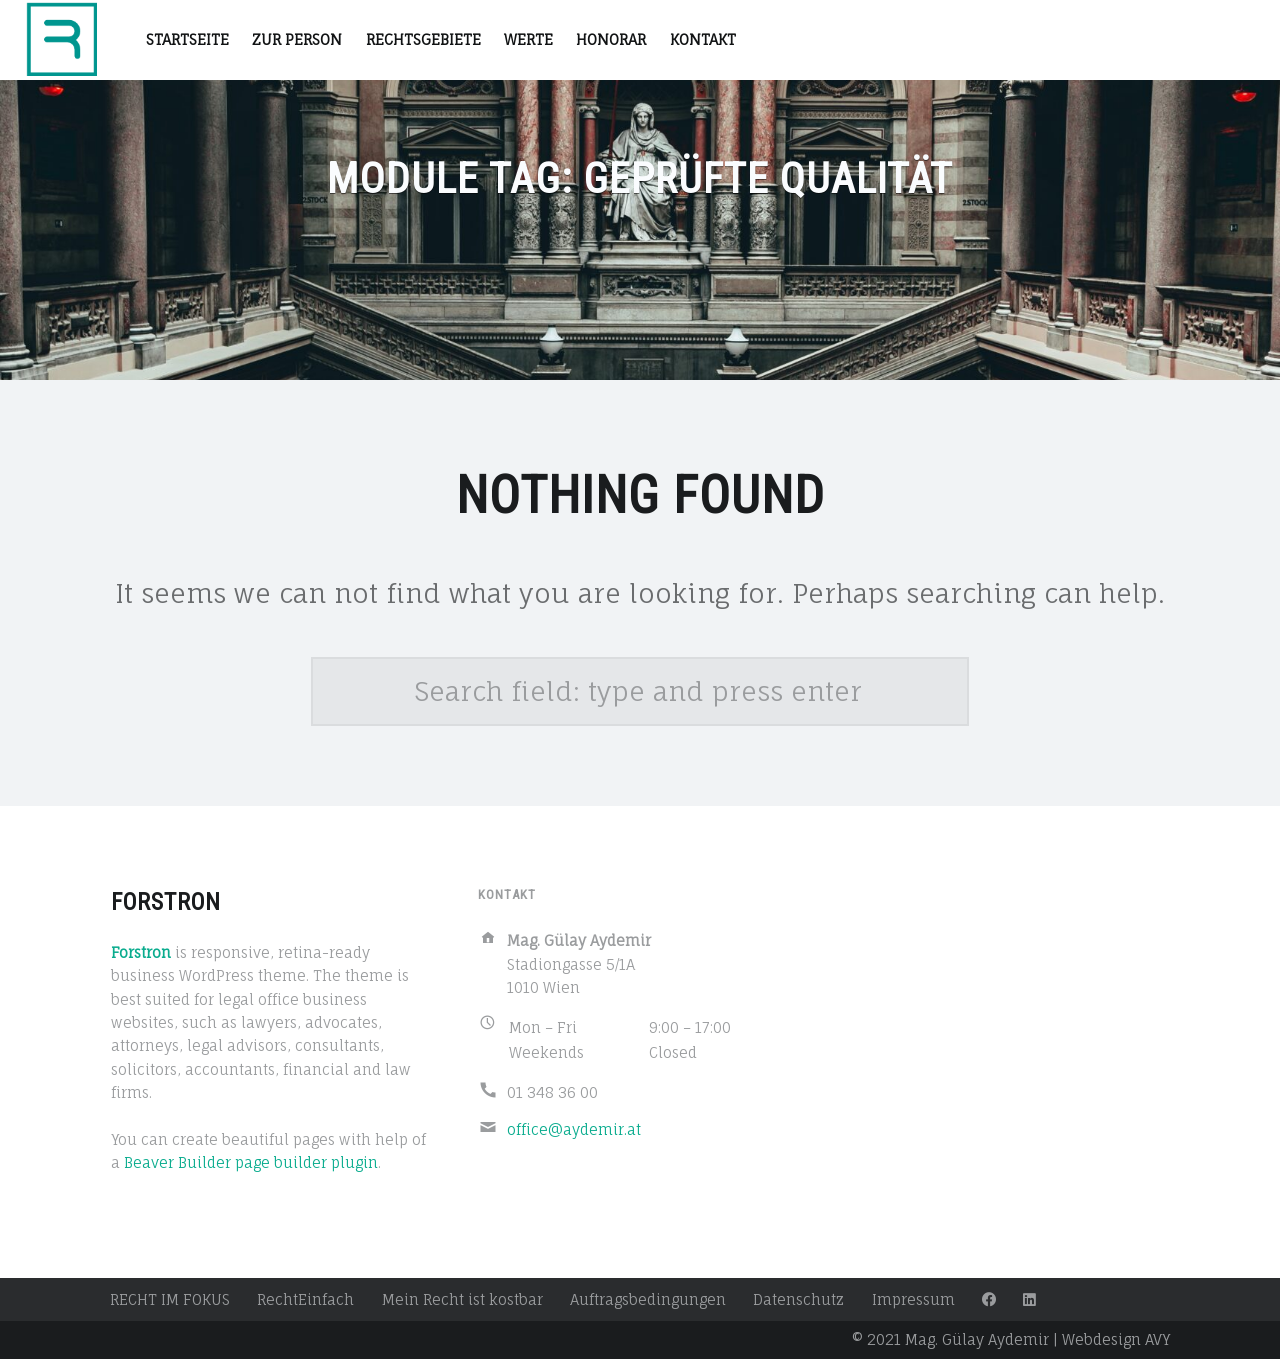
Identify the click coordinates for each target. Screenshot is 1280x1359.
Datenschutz (798, 1299)
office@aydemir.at (574, 1129)
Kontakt (703, 39)
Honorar (611, 39)
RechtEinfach (305, 1299)
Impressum (913, 1299)
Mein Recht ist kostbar (462, 1299)
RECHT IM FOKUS (170, 1299)
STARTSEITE (187, 39)
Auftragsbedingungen (648, 1299)
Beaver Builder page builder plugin (251, 1162)
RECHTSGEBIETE (423, 39)
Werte (528, 39)
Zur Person (297, 39)
